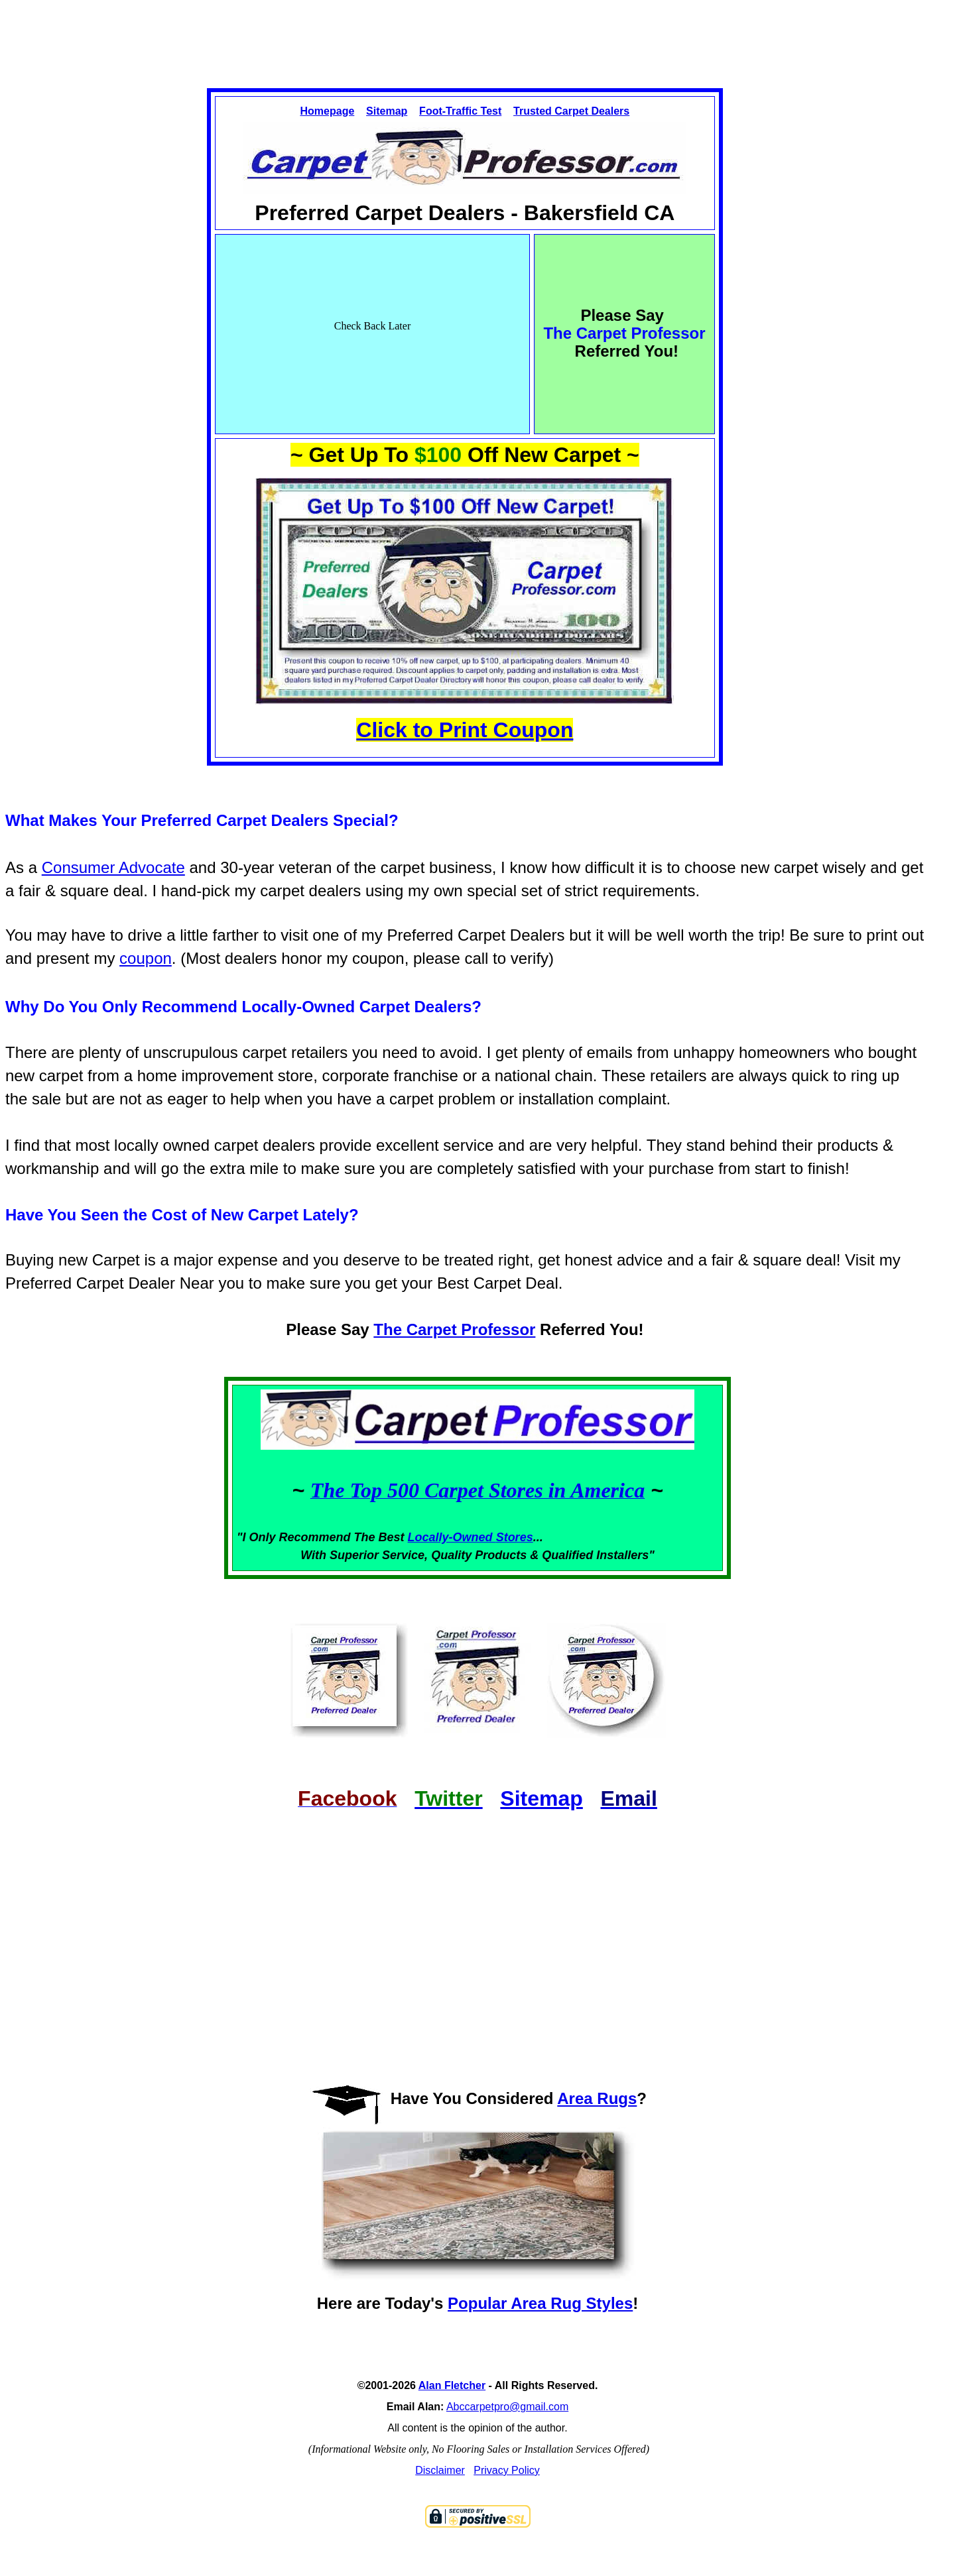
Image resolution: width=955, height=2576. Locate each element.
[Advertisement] (477, 32)
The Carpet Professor (454, 1329)
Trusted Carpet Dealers (571, 111)
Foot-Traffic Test (460, 111)
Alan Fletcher (451, 2385)
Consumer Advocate (113, 867)
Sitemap (386, 111)
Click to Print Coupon (464, 730)
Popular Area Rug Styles (540, 2303)
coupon (145, 958)
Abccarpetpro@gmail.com (507, 2406)
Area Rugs (597, 2098)
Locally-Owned (452, 1537)
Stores (514, 1537)
